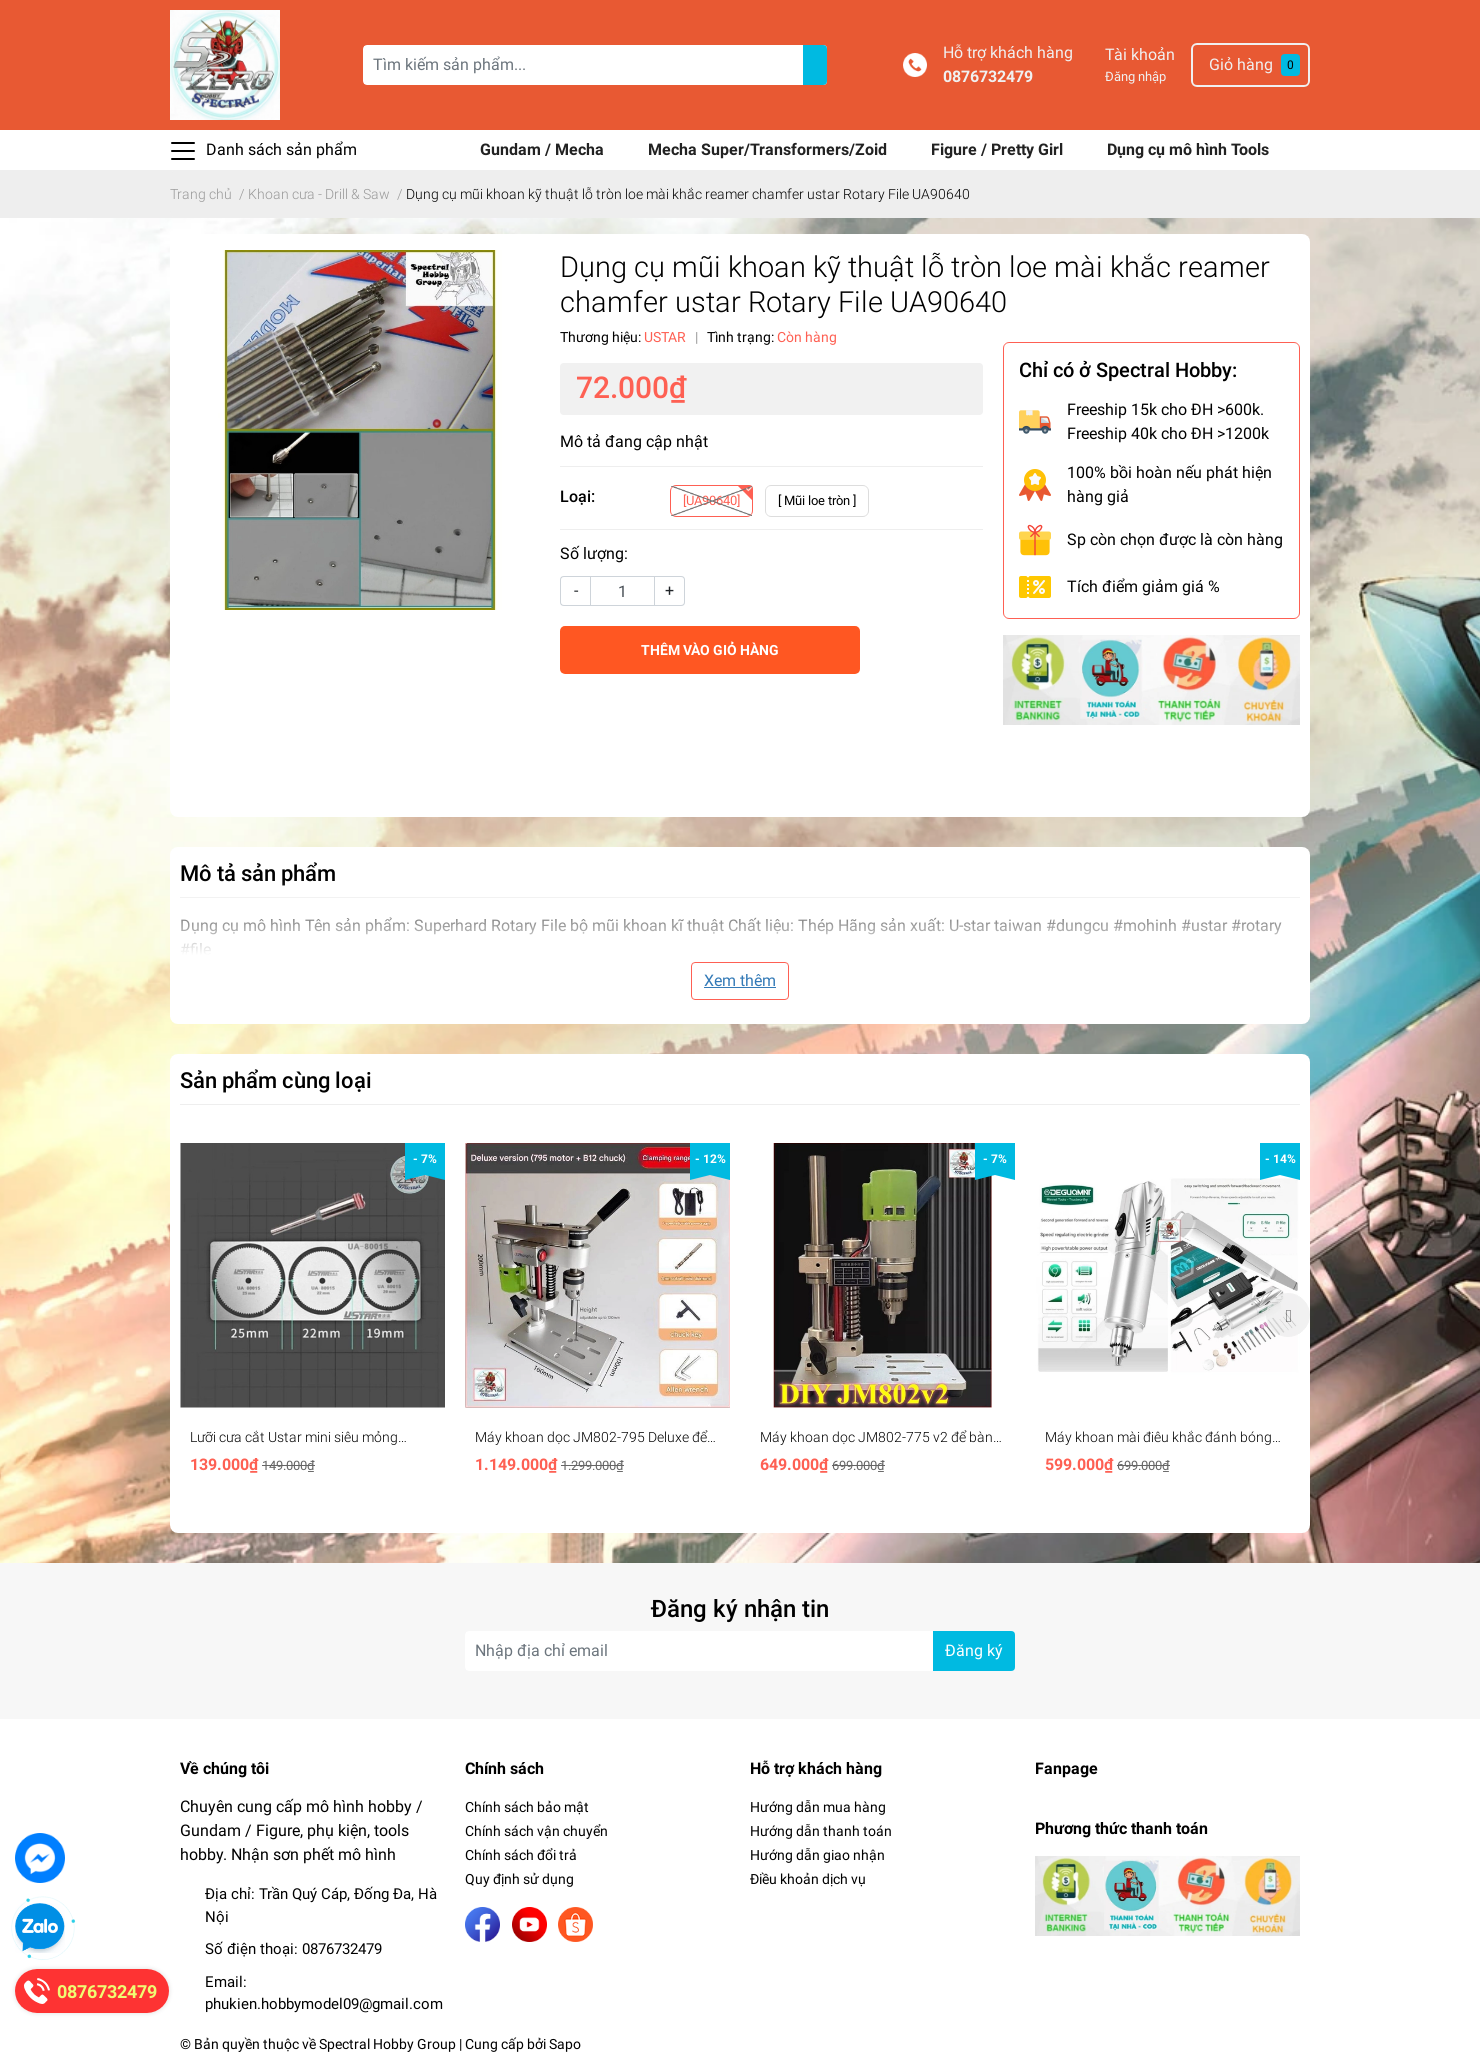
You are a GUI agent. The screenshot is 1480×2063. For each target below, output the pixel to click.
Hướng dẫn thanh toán (821, 1831)
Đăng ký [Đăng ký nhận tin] (974, 1650)
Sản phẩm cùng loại (276, 1080)
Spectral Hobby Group (387, 2044)
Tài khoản (1140, 54)
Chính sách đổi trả (521, 1855)
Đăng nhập (1135, 76)
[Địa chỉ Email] (740, 1651)
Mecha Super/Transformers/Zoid (769, 149)
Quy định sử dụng (519, 1879)
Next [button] (1288, 1315)
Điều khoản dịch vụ (808, 1879)
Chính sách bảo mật (527, 1807)
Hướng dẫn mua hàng (818, 1807)
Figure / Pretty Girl (999, 149)
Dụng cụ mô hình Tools (1188, 149)
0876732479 (988, 76)
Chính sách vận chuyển (536, 1831)
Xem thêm (740, 980)
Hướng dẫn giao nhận (817, 1855)
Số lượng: (594, 553)
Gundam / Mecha (544, 149)
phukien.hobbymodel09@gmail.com (324, 2004)
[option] (312, 1315)
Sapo (565, 2044)
